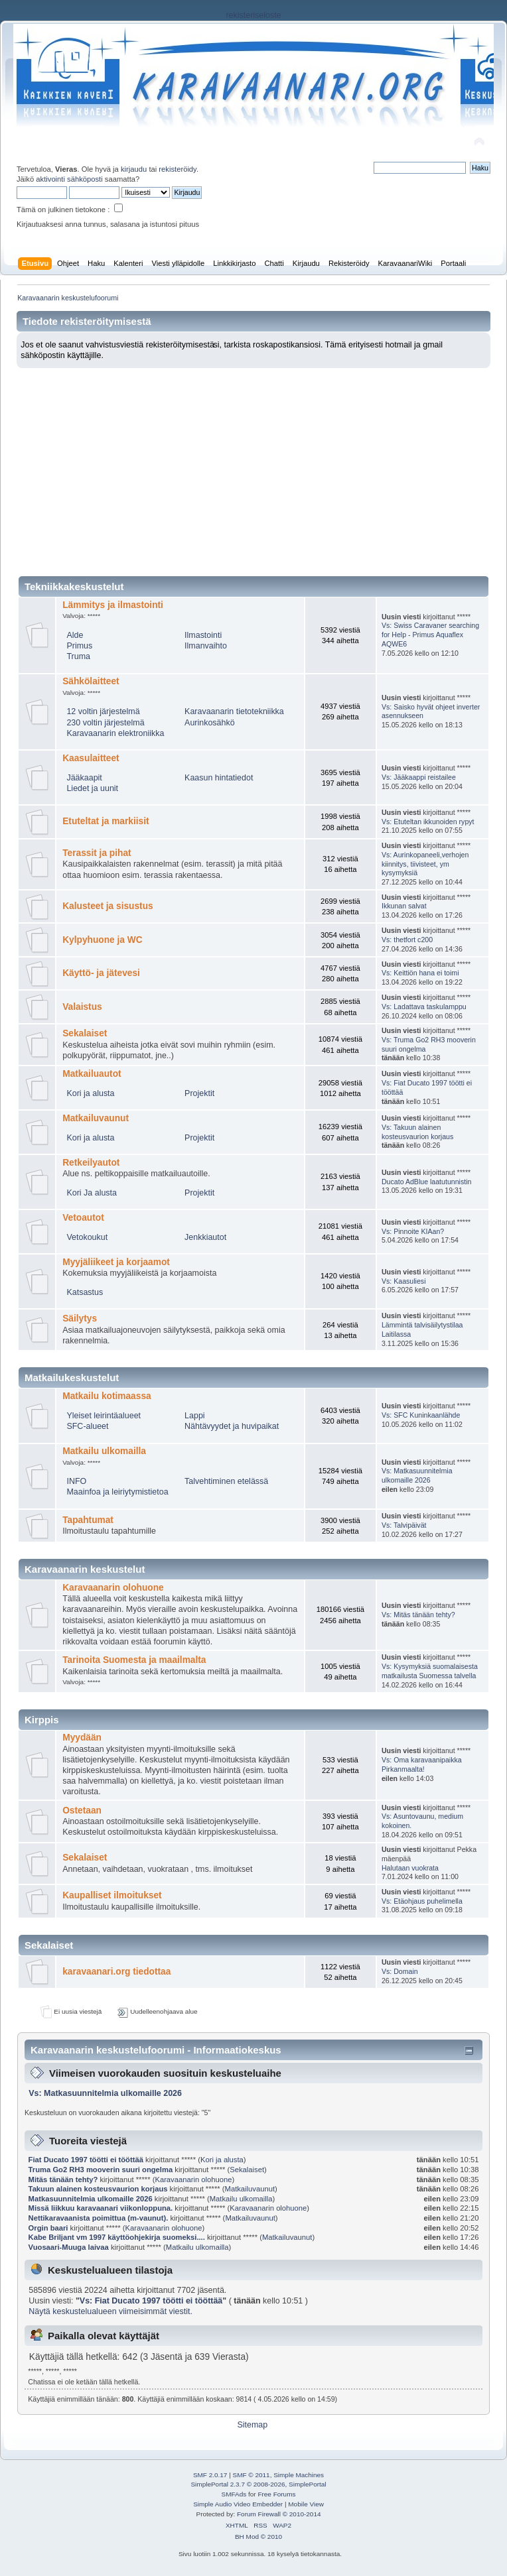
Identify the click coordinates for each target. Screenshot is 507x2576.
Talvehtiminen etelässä (226, 1481)
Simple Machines (298, 2475)
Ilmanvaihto (205, 645)
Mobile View (306, 2504)
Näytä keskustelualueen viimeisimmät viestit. (110, 2311)
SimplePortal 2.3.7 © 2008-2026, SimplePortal (258, 2484)
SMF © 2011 (251, 2475)
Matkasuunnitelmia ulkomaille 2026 (91, 2199)
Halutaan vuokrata (410, 1868)
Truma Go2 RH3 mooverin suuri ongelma (101, 2170)
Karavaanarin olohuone (112, 1588)
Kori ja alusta (90, 1093)
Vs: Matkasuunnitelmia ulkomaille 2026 (417, 1475)
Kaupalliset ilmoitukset (111, 1895)
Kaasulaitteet (90, 758)
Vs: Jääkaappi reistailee (419, 777)
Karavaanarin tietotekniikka (234, 711)
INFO (76, 1481)
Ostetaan (82, 1810)
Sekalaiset (84, 1033)
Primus (79, 645)
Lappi (194, 1415)
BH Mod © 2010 (258, 2536)
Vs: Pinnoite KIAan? (413, 1231)
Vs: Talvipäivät (404, 1525)
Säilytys (79, 1318)
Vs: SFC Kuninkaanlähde (421, 1415)
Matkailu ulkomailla (104, 1451)
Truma (78, 656)
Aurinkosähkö (209, 722)
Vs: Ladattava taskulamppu (424, 1007)
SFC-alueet (87, 1426)
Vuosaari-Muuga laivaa (70, 2247)
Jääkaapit (84, 777)
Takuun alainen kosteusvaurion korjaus (98, 2189)
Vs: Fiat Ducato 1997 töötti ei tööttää (151, 2300)
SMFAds (234, 2494)
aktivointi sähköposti (69, 179)
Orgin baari (48, 2228)
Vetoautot (83, 1218)
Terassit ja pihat (96, 853)
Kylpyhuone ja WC (102, 940)
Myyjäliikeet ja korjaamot (116, 1262)
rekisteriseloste (253, 15)
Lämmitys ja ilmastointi (112, 605)
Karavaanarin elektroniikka (115, 733)
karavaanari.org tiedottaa (116, 1972)
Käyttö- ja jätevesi (101, 973)
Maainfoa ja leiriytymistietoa (117, 1492)
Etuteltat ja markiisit (105, 821)
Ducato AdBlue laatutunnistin (426, 1182)
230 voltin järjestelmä (105, 722)
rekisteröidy (177, 169)
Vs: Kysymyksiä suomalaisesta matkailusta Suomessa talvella (430, 1671)
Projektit (199, 1093)
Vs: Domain (400, 1971)
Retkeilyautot (90, 1163)
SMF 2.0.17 (210, 2475)
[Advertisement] (253, 467)
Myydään (82, 1738)
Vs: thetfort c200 (407, 940)
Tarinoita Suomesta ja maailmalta (134, 1660)
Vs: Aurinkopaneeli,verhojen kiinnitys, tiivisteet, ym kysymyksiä (425, 864)
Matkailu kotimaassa (106, 1396)
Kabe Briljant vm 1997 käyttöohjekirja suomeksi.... (117, 2237)
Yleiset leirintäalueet (103, 1415)
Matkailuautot (91, 1074)
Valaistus (82, 1007)
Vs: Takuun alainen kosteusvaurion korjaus (417, 1131)
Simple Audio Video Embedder (238, 2504)
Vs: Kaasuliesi (404, 1281)
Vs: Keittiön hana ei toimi (420, 973)
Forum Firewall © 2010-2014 (279, 2514)
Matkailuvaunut (95, 1118)
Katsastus (84, 1292)
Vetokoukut (87, 1237)
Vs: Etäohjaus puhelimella (422, 1901)
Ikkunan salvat (404, 906)
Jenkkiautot (205, 1237)
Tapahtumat (87, 1520)
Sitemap (252, 2424)
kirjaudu (134, 169)
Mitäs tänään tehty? (63, 2179)
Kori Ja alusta (91, 1192)
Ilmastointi (203, 635)
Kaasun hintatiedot (218, 777)
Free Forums (276, 2494)
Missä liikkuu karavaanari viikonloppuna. (101, 2208)
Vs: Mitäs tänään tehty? (418, 1615)
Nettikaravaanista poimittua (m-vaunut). (99, 2218)
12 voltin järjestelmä (102, 711)
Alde (74, 635)
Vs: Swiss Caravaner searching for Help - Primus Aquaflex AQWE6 (430, 634)
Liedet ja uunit (92, 788)
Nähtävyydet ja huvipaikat (231, 1426)
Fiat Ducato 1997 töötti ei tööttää (86, 2160)
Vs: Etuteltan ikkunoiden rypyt (428, 822)
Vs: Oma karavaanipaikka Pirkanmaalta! (422, 1764)
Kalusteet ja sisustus (107, 906)
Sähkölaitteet (90, 681)
